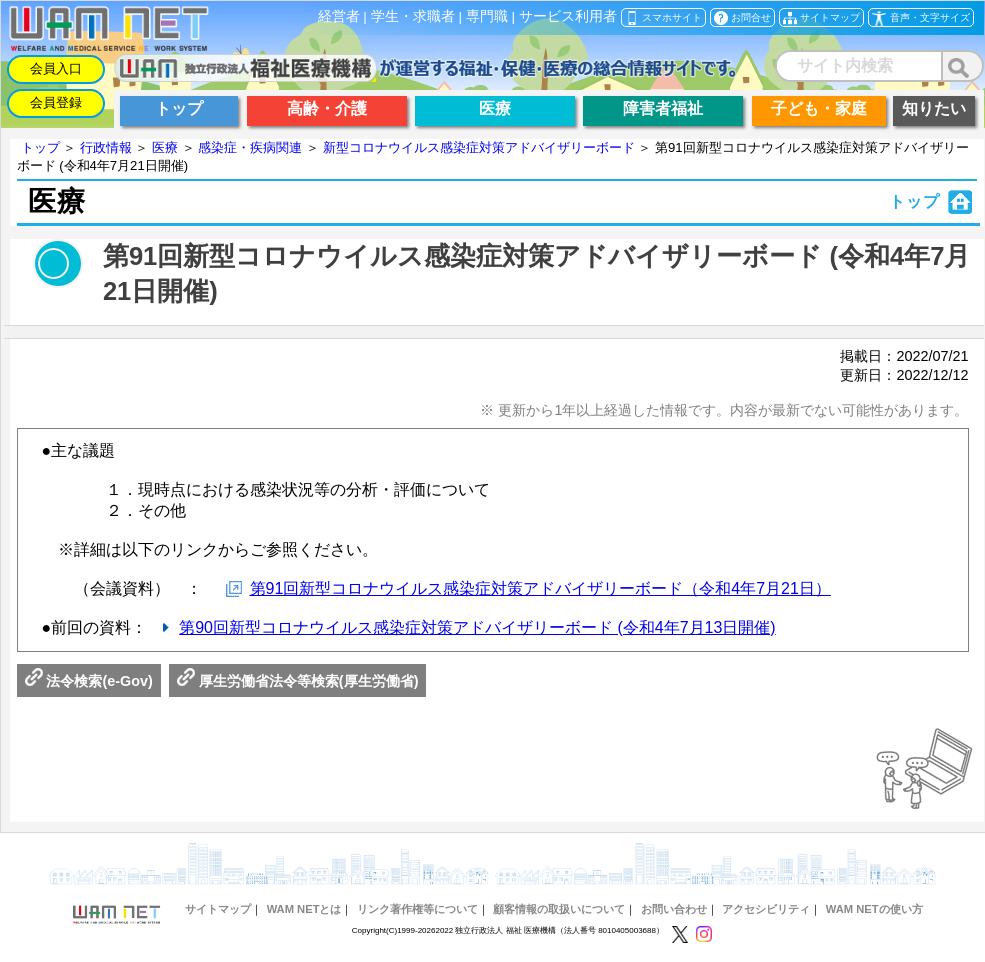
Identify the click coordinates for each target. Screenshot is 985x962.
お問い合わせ (674, 909)
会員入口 (56, 68)
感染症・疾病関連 (250, 147)
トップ (40, 147)
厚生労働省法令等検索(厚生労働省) (298, 681)
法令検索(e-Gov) (89, 681)
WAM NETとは (304, 909)
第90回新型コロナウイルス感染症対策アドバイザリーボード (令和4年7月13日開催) (477, 627)
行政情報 (106, 147)
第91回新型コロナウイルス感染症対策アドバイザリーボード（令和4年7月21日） (540, 588)
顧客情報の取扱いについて (559, 909)
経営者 (339, 16)
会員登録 (56, 102)
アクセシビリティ (766, 909)
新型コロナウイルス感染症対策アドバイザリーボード (479, 147)
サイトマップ (218, 909)
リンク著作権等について (417, 909)
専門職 (487, 16)
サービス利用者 (568, 16)
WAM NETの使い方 (874, 909)
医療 (165, 147)
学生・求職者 (413, 16)
